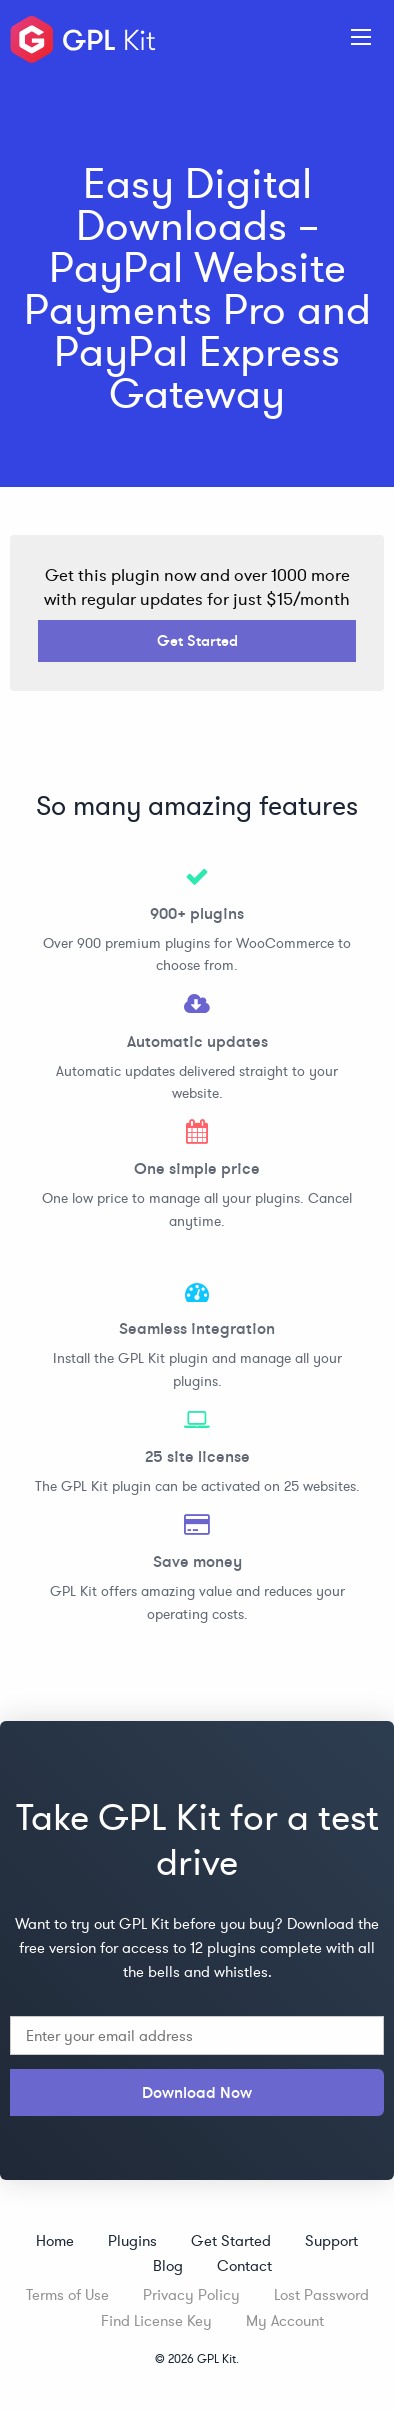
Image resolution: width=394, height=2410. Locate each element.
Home (55, 2240)
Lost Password (321, 2294)
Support (331, 2240)
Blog (168, 2265)
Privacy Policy (191, 2294)
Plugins (132, 2240)
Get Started (197, 640)
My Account (285, 2320)
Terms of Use (67, 2294)
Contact (244, 2265)
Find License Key (156, 2320)
